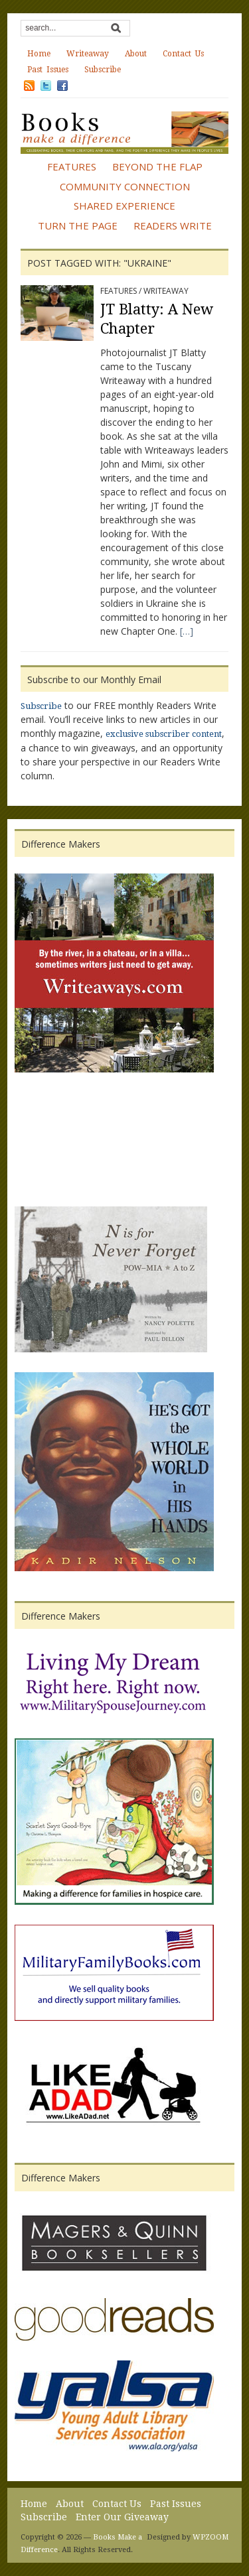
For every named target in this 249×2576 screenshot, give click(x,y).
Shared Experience (124, 205)
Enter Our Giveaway (122, 2517)
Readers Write (172, 225)
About (136, 53)
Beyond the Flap (157, 166)
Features (71, 166)
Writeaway (87, 53)
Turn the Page (78, 225)
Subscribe (102, 69)
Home (38, 53)
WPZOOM (210, 2537)
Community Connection (125, 186)
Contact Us (183, 53)
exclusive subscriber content (164, 734)
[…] (186, 631)
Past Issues (47, 69)
